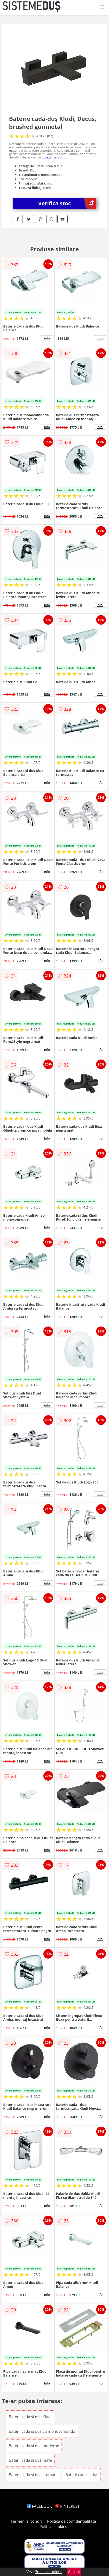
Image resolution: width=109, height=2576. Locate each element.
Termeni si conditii (27, 2521)
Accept (74, 2571)
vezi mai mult (55, 157)
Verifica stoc (67, 203)
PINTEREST (67, 2506)
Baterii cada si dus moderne (34, 2445)
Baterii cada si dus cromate (33, 2474)
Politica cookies (53, 2526)
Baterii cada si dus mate (30, 2460)
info (47, 338)
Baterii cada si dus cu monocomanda (42, 2431)
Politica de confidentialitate (71, 2521)
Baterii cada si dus (81, 2474)
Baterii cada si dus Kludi (30, 2416)
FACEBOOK (39, 2506)
